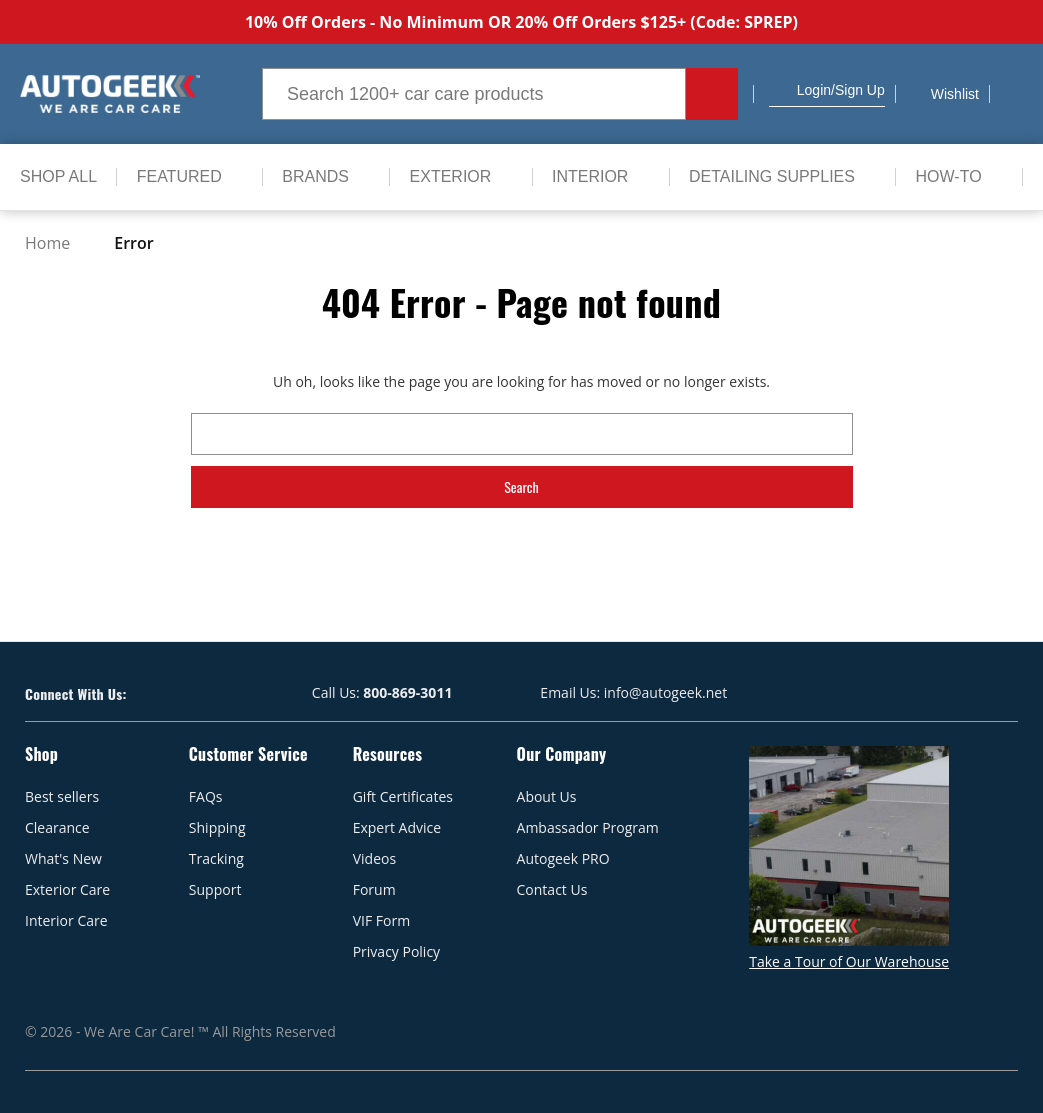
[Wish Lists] (942, 94)
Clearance (57, 827)
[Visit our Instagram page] (213, 693)
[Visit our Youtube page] (177, 693)
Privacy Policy (396, 951)
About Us (547, 796)
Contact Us (552, 889)
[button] (777, 90)
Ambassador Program (588, 827)
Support (215, 889)
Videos (374, 858)
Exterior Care (67, 889)
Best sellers (62, 796)
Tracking (216, 858)
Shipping (217, 827)
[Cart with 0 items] (1011, 94)
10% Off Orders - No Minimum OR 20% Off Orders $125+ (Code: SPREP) (521, 22)
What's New (63, 858)
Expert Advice (397, 827)
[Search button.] (712, 94)
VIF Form (381, 920)
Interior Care (66, 920)
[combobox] (474, 94)
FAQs (206, 796)
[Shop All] (58, 177)
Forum (374, 889)
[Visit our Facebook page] (142, 693)
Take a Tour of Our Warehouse (849, 961)
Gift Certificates (403, 796)
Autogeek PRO (563, 858)
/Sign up (858, 90)
